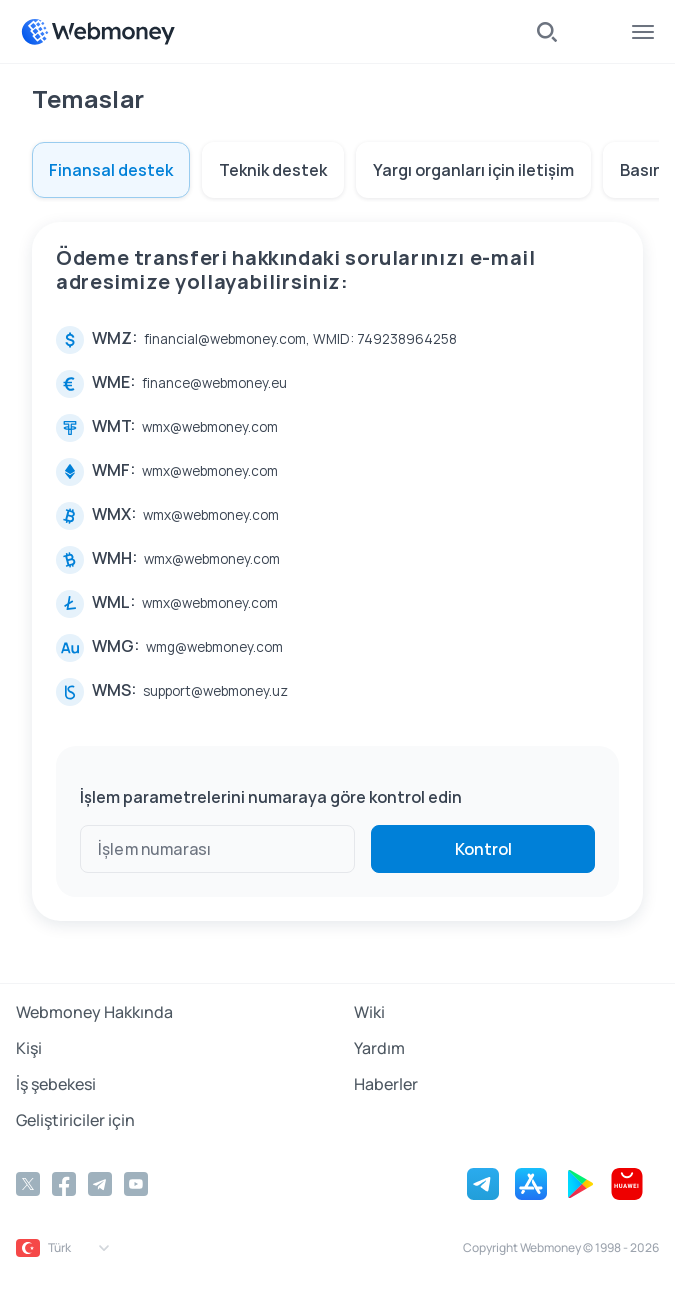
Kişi (29, 1048)
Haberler (386, 1084)
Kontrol (483, 849)
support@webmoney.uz (215, 691)
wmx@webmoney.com (210, 427)
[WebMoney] (98, 32)
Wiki (369, 1012)
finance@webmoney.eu (214, 383)
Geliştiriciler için (75, 1120)
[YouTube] (136, 1184)
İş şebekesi (56, 1084)
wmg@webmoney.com (214, 647)
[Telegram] (100, 1184)
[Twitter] (28, 1184)
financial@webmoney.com (225, 339)
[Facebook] (64, 1184)
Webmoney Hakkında (94, 1012)
